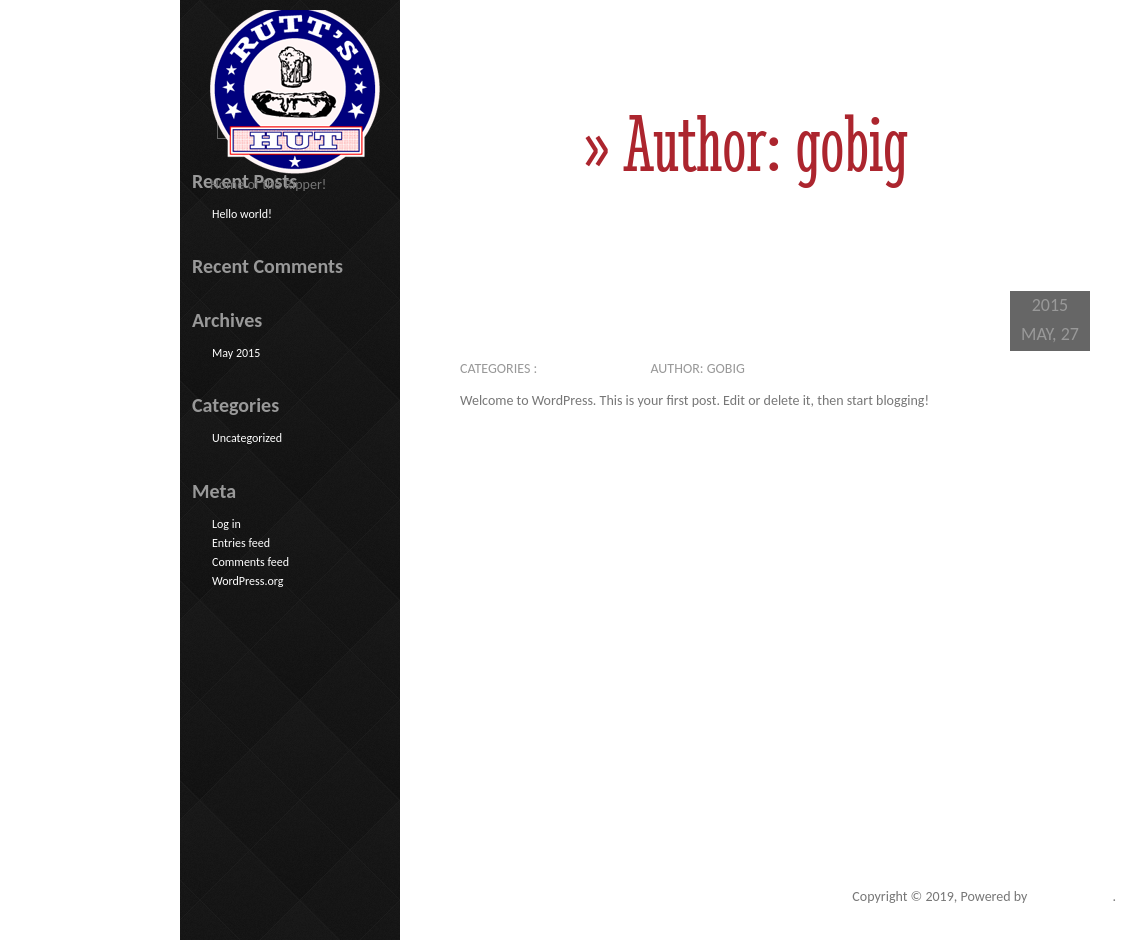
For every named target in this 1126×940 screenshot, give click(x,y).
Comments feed (250, 562)
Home (510, 143)
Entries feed (241, 543)
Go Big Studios (1072, 896)
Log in (226, 524)
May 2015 (236, 353)
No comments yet (815, 368)
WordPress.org (247, 581)
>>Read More (948, 447)
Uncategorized (588, 368)
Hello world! (638, 298)
